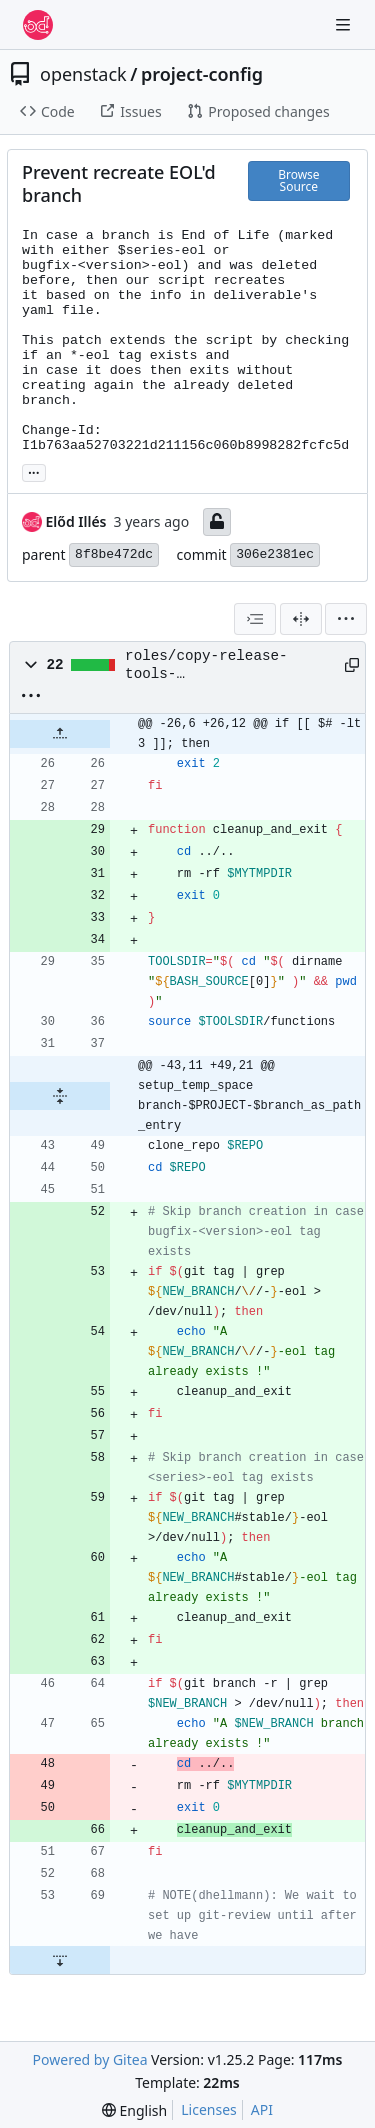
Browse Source (298, 180)
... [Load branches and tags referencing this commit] (34, 471)
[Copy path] (347, 665)
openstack (83, 74)
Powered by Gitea (90, 2059)
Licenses (209, 2109)
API (262, 2109)
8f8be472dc (114, 554)
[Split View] (301, 619)
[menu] (346, 619)
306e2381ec (275, 554)
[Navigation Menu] (345, 24)
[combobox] (255, 619)
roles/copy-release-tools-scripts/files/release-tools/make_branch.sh (219, 666)
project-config (202, 74)
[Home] (38, 25)
